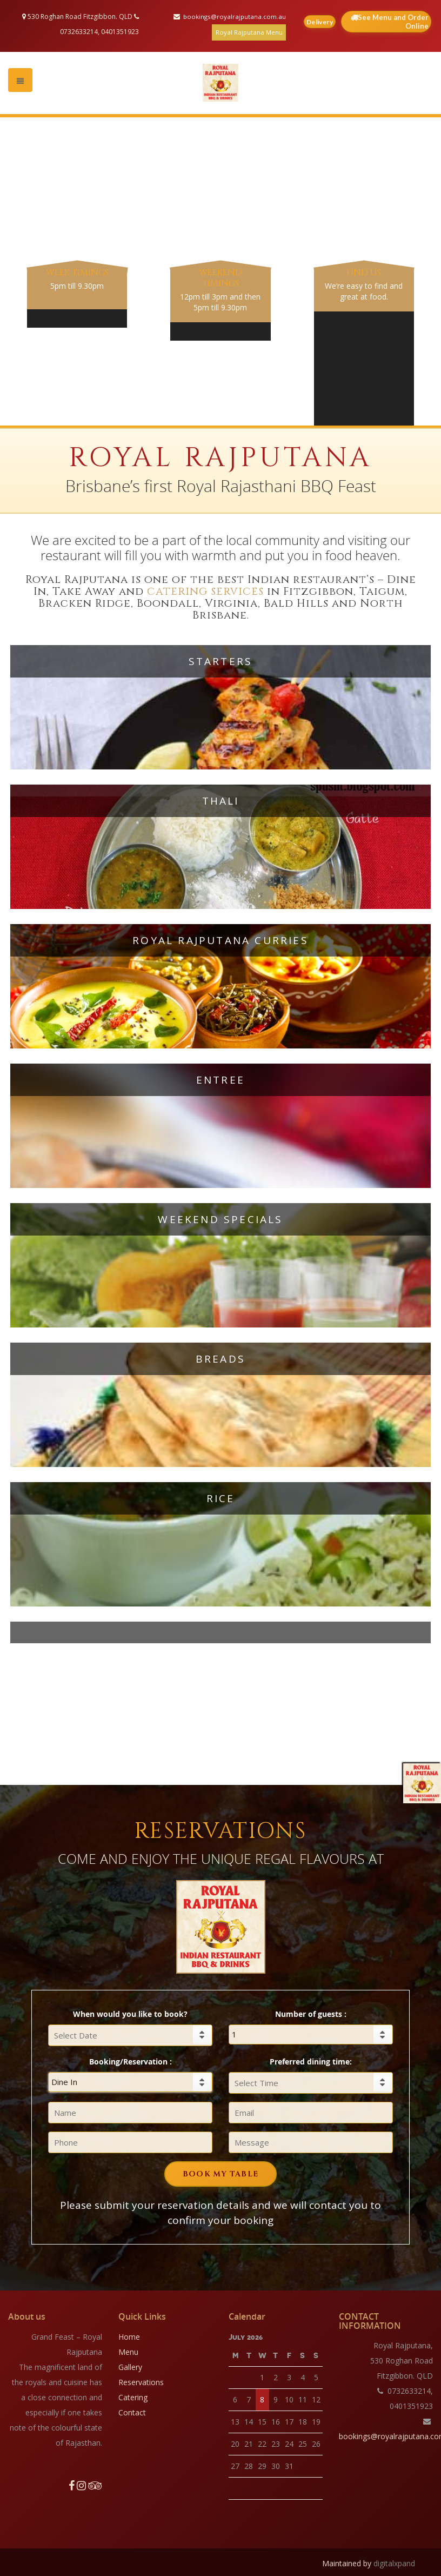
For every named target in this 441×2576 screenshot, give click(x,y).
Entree (220, 1078)
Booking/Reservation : (130, 2059)
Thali (220, 799)
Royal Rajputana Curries (220, 938)
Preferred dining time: (311, 2059)
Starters (221, 659)
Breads (220, 1357)
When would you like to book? (130, 2012)
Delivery (321, 21)
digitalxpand (394, 2560)
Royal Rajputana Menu (249, 32)
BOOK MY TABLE (220, 2172)
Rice (220, 1496)
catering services (206, 589)
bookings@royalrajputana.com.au (234, 16)
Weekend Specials (220, 1217)
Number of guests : (310, 2012)
